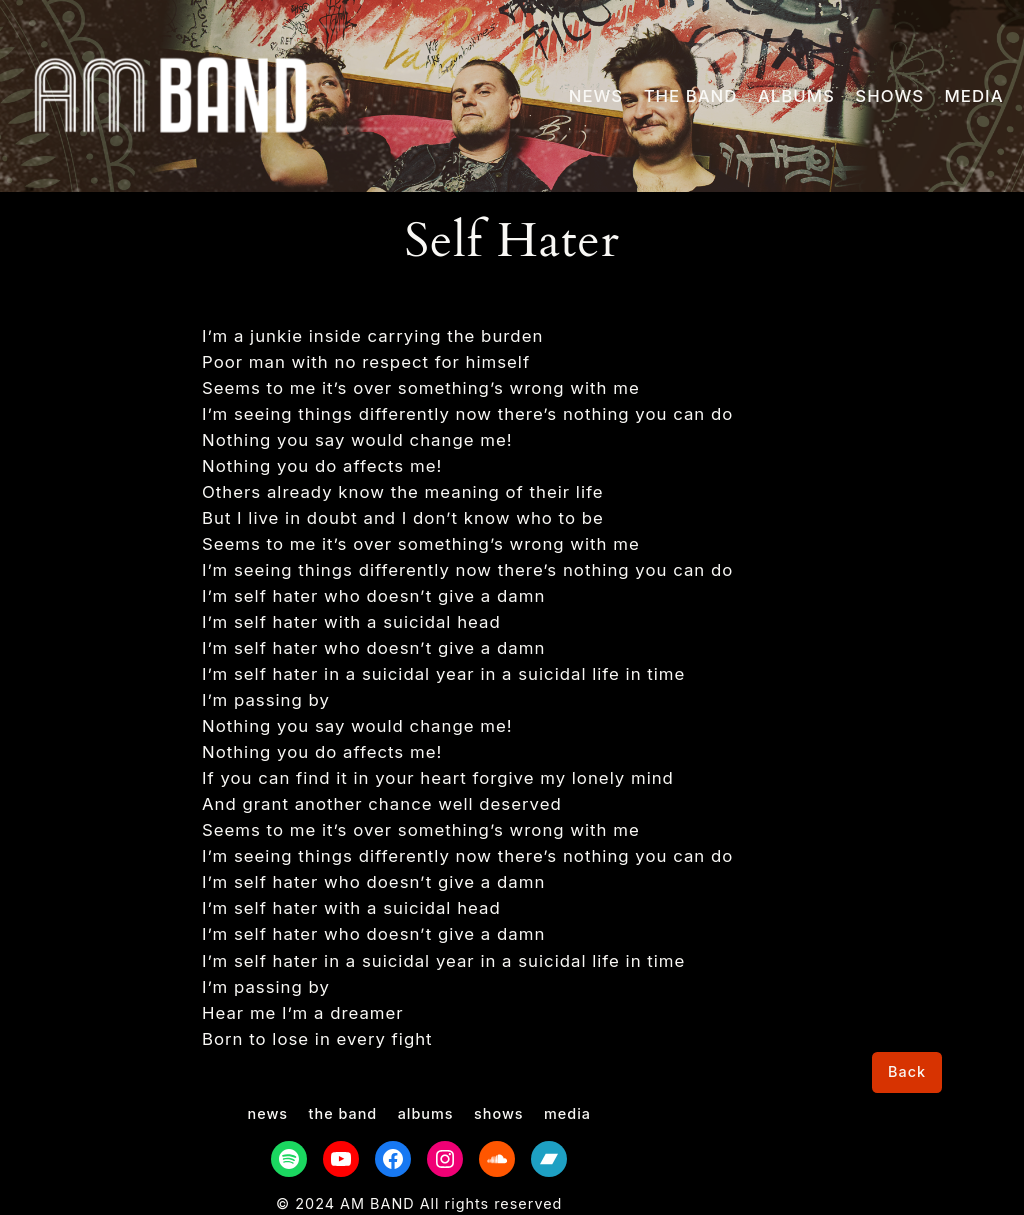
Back (907, 1071)
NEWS (596, 96)
